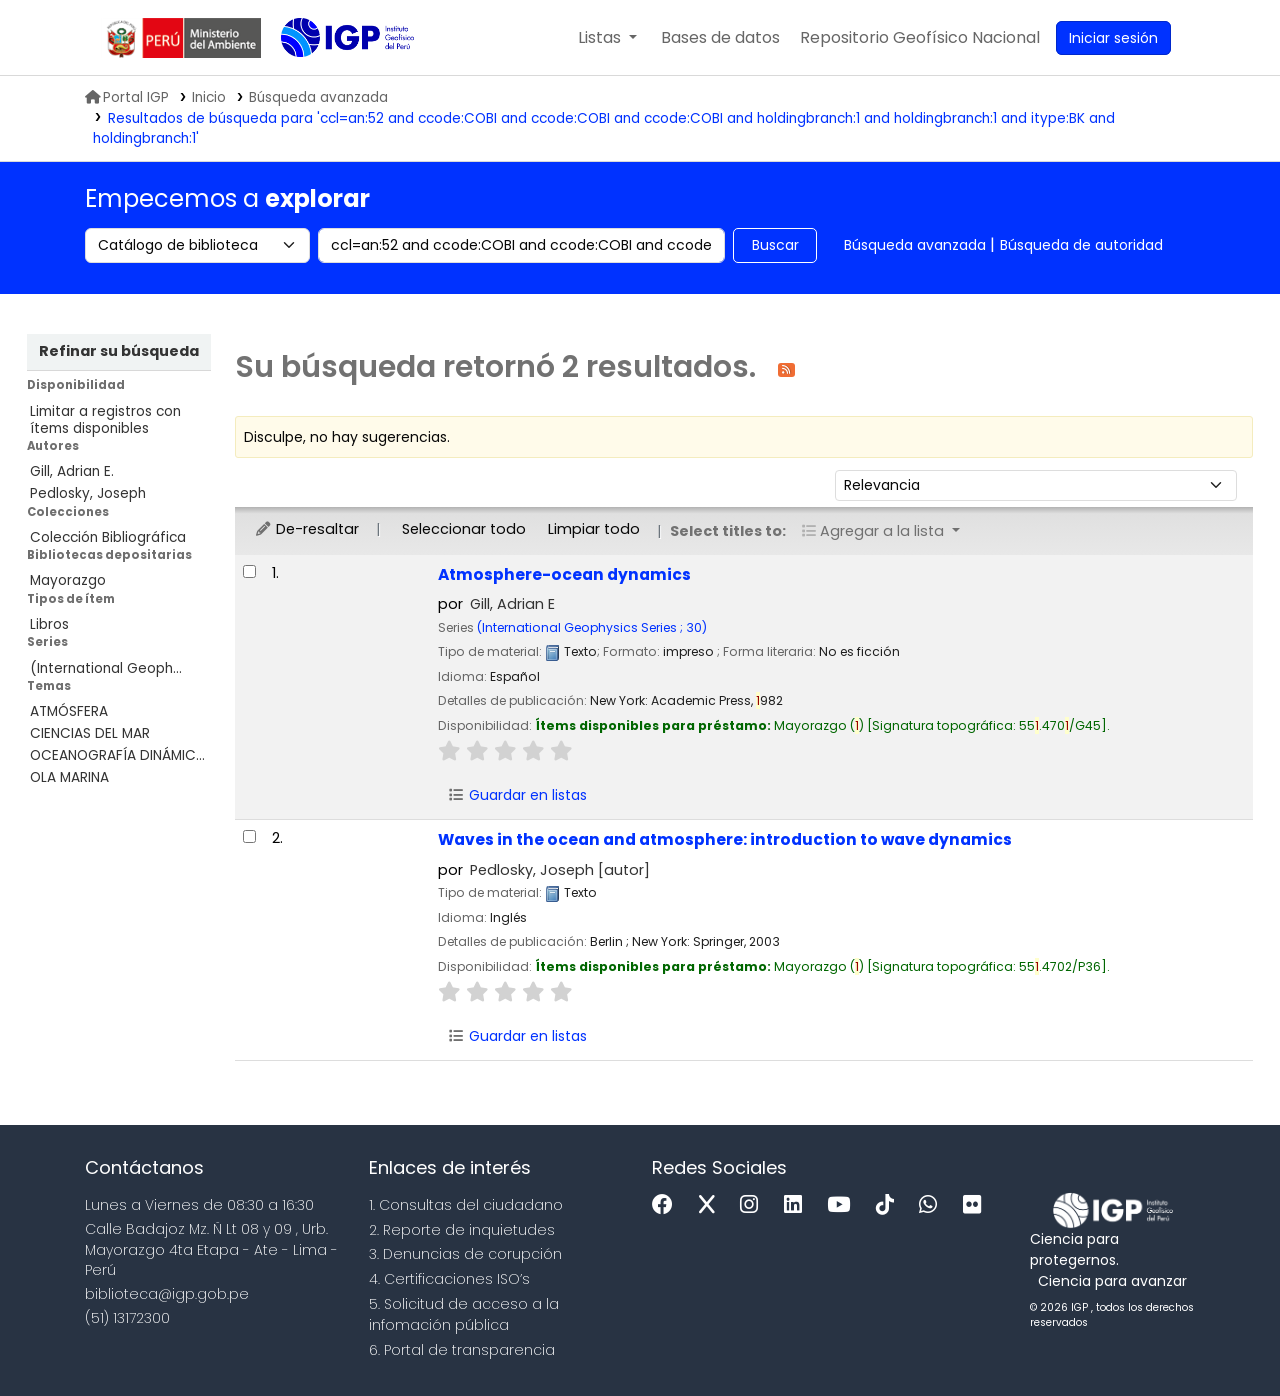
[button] (607, 38)
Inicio (209, 97)
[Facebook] (667, 1205)
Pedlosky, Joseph (88, 493)
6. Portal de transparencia (462, 1350)
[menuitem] (920, 38)
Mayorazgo (68, 580)
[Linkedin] (798, 1205)
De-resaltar (306, 529)
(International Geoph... (106, 668)
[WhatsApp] (933, 1205)
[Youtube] (843, 1205)
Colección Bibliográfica (108, 537)
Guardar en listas (517, 795)
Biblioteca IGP (331, 78)
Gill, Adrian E (512, 604)
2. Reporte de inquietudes (462, 1230)
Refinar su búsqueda (119, 351)
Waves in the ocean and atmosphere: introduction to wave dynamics (725, 839)
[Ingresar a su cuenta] (1113, 38)
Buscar (775, 245)
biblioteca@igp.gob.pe (167, 1294)
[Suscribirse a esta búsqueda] (786, 368)
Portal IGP (127, 97)
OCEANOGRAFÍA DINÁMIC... (117, 755)
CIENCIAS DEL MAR (90, 733)
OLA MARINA (69, 777)
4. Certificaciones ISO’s (449, 1279)
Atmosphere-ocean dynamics (564, 574)
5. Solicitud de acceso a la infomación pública (464, 1314)
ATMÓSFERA (69, 711)
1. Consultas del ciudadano (466, 1205)
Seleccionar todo (464, 529)
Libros (49, 624)
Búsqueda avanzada (915, 245)
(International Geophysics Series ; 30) (592, 627)
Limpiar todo (594, 529)
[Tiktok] (890, 1205)
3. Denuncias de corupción (465, 1254)
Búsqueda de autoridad (1081, 245)
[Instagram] (754, 1205)
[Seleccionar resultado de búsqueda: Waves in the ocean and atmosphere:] (249, 836)
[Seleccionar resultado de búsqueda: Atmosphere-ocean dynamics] (249, 571)
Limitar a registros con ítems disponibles (105, 420)
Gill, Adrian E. (72, 471)
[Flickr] (977, 1205)
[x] (712, 1205)
